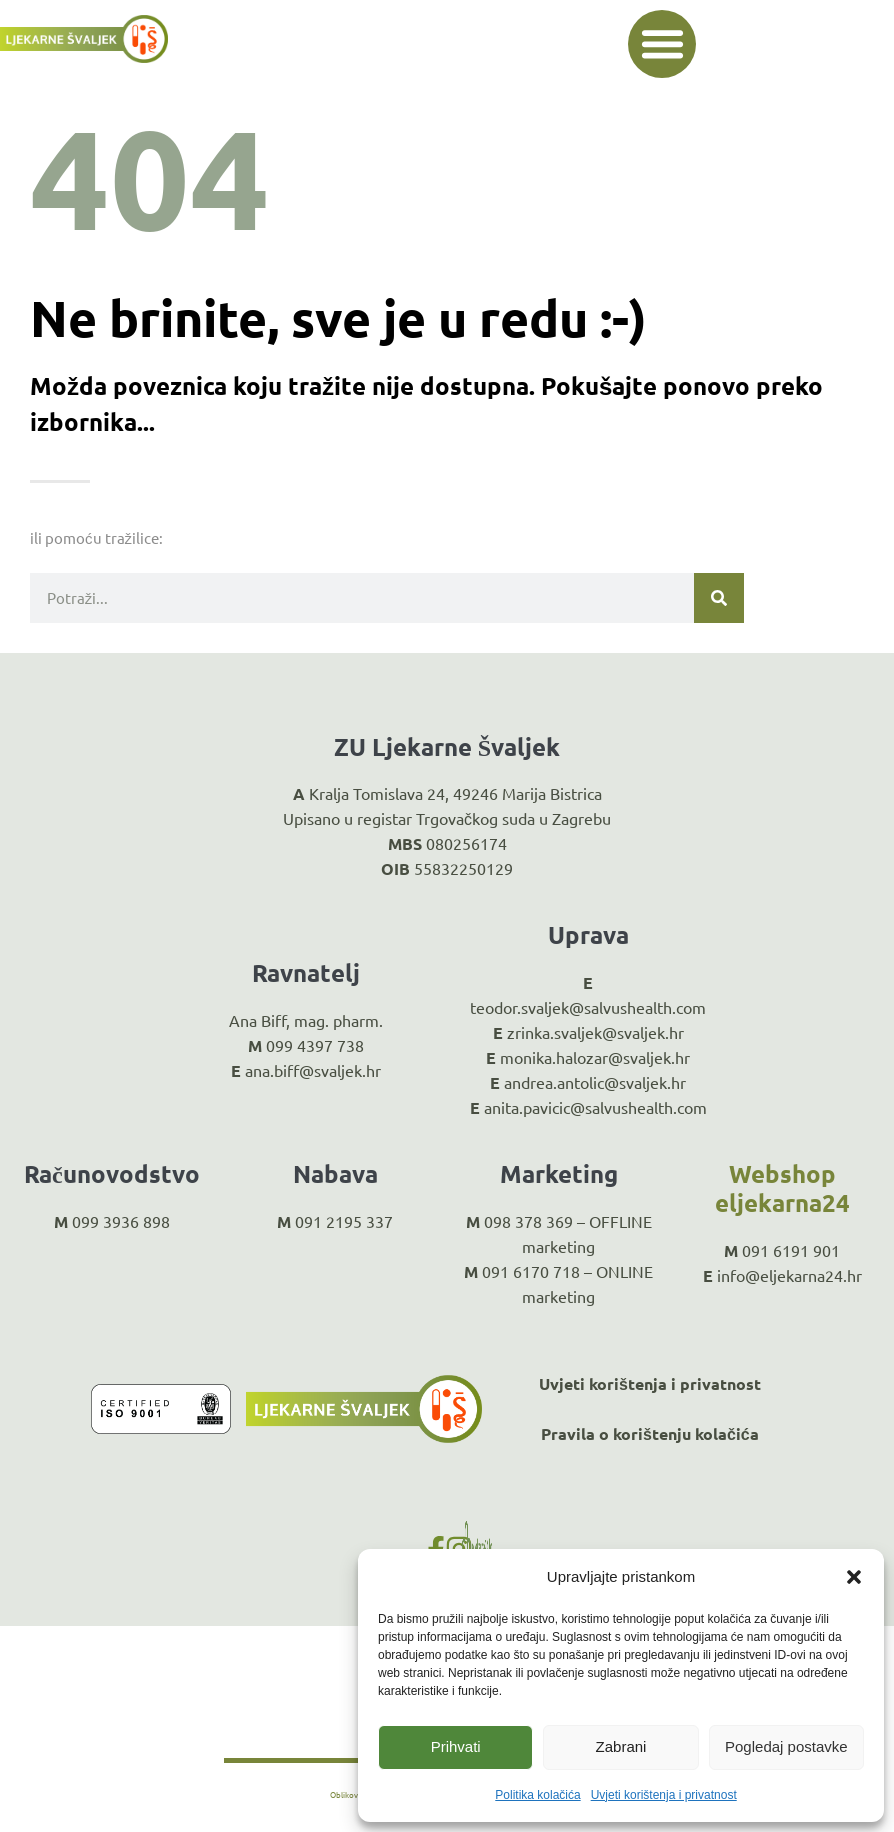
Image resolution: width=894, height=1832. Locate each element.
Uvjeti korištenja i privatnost (664, 1795)
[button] (854, 1577)
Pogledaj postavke (786, 1746)
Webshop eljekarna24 (782, 1188)
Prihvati (456, 1746)
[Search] (719, 598)
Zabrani (621, 1746)
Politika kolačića (537, 1795)
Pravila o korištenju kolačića (650, 1433)
